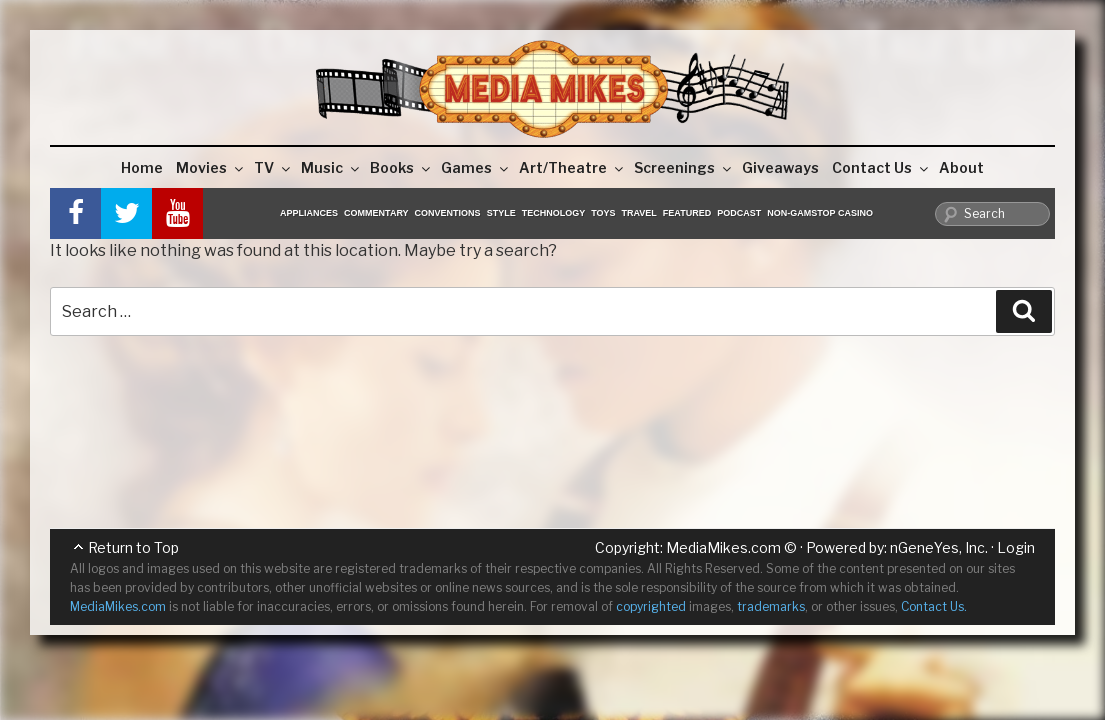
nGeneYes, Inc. (939, 547)
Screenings (684, 167)
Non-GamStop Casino (820, 213)
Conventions (448, 213)
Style (501, 213)
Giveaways (780, 167)
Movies (211, 167)
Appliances (309, 213)
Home (142, 167)
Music (331, 167)
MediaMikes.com (723, 547)
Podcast (739, 213)
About (961, 167)
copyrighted (651, 606)
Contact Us (881, 167)
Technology (554, 213)
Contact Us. (934, 606)
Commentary (376, 213)
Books (401, 167)
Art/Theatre (572, 167)
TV (273, 167)
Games (476, 167)
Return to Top (133, 547)
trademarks (771, 606)
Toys (603, 213)
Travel (639, 213)
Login (1016, 547)
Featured (687, 213)
